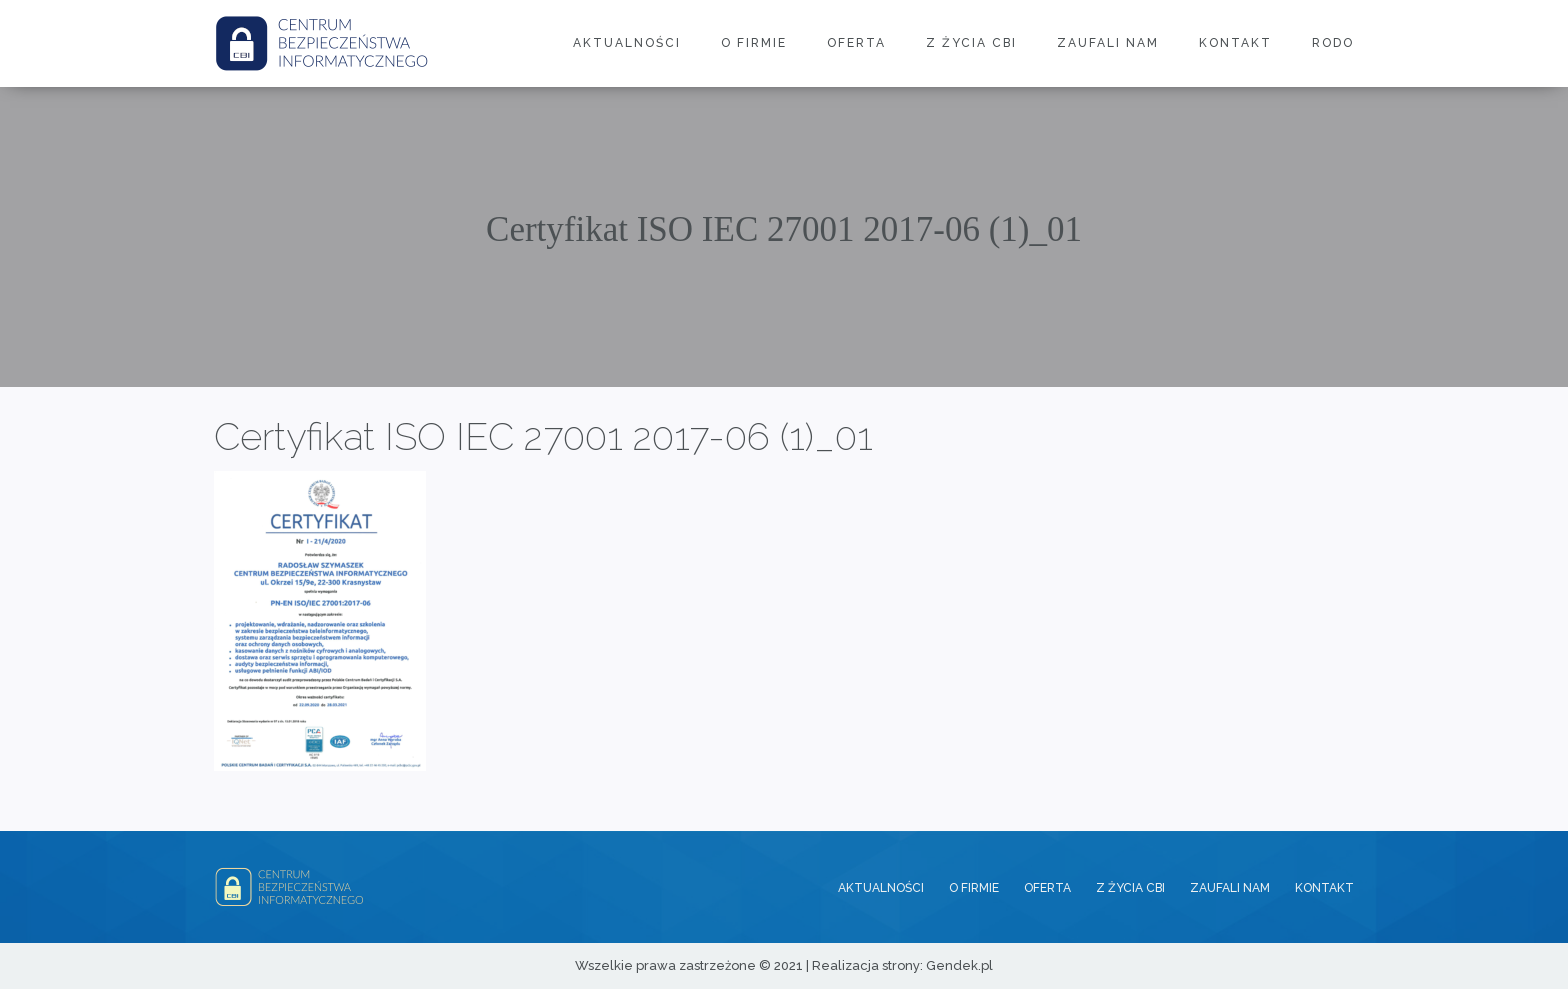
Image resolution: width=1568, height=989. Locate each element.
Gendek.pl (959, 965)
